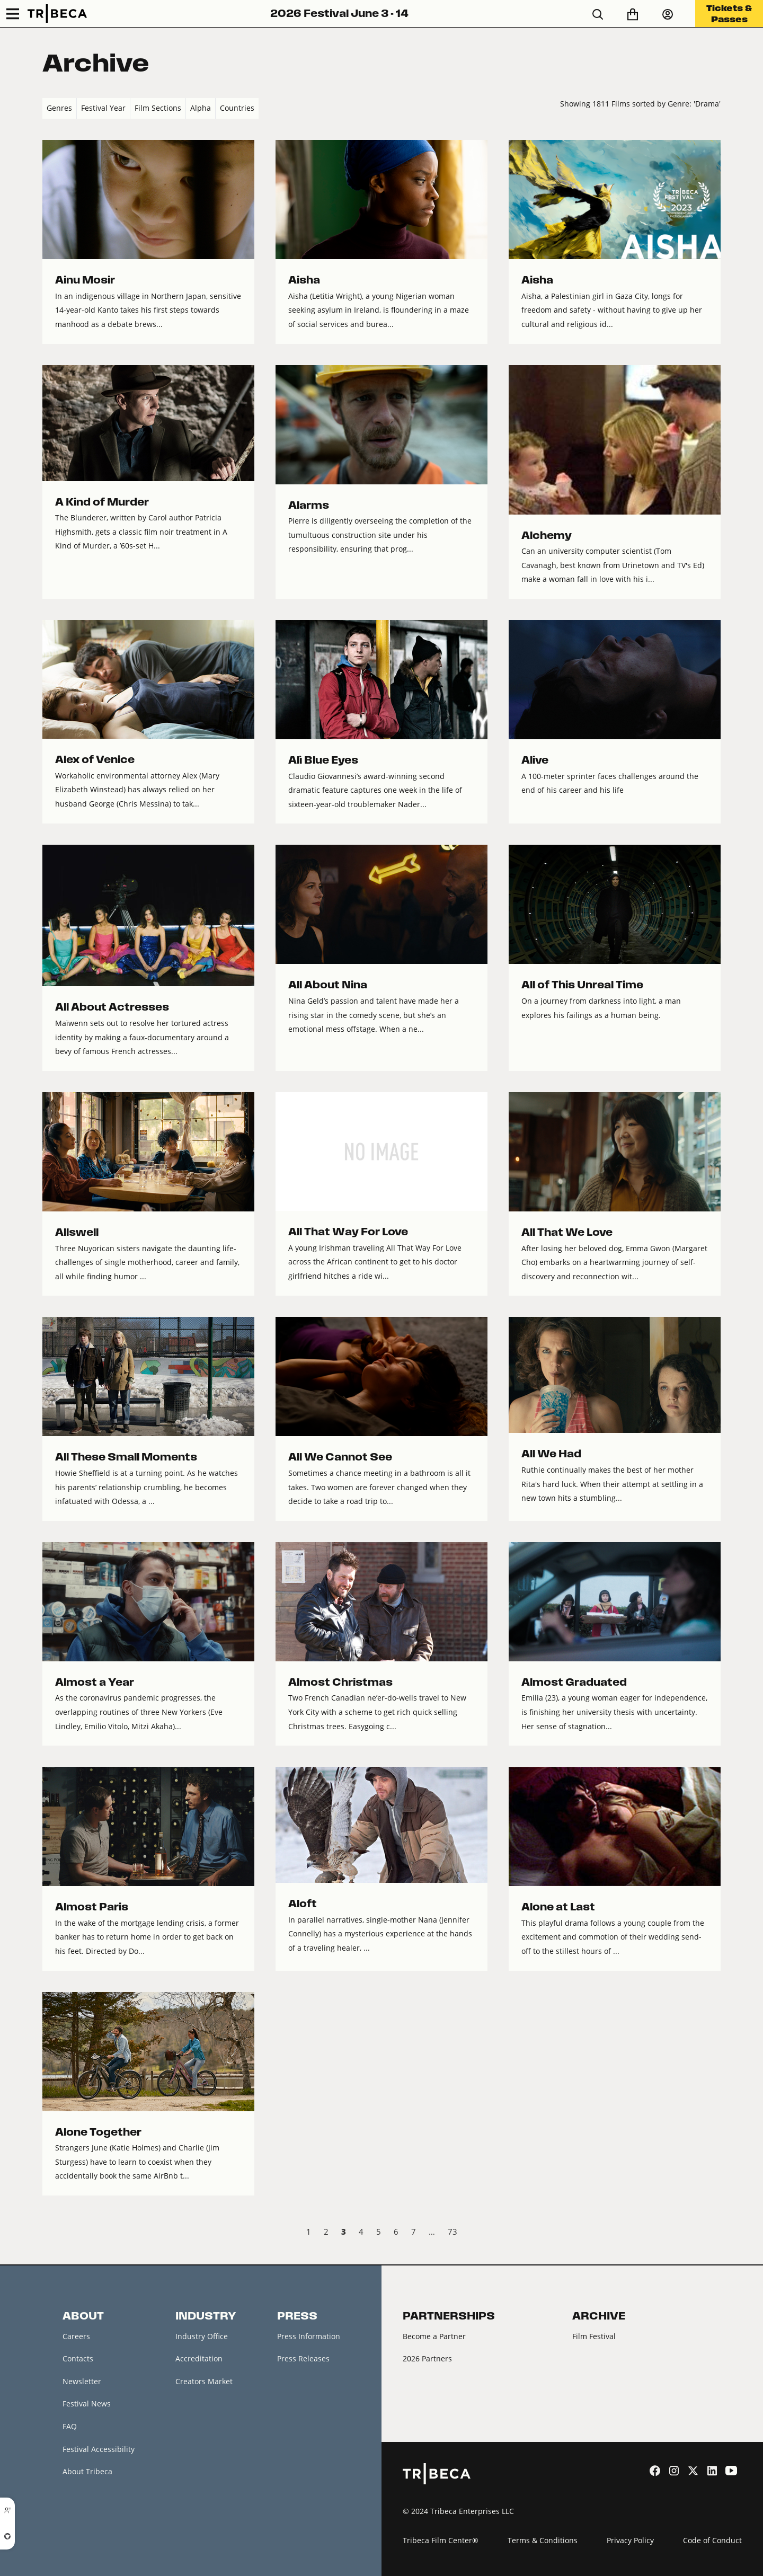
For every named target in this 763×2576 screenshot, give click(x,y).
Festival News (87, 2403)
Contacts (78, 2358)
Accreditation (199, 2358)
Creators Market (204, 2381)
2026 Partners (427, 2358)
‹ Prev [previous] (51, 2233)
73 (452, 2231)
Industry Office (201, 2336)
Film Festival (594, 2336)
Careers (76, 2336)
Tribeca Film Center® (440, 2540)
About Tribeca (87, 2471)
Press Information (308, 2336)
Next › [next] (712, 2233)
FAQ (70, 2426)
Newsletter (82, 2381)
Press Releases (303, 2358)
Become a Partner (434, 2336)
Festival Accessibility (99, 2449)
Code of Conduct (712, 2540)
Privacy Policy (630, 2540)
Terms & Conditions (543, 2540)
